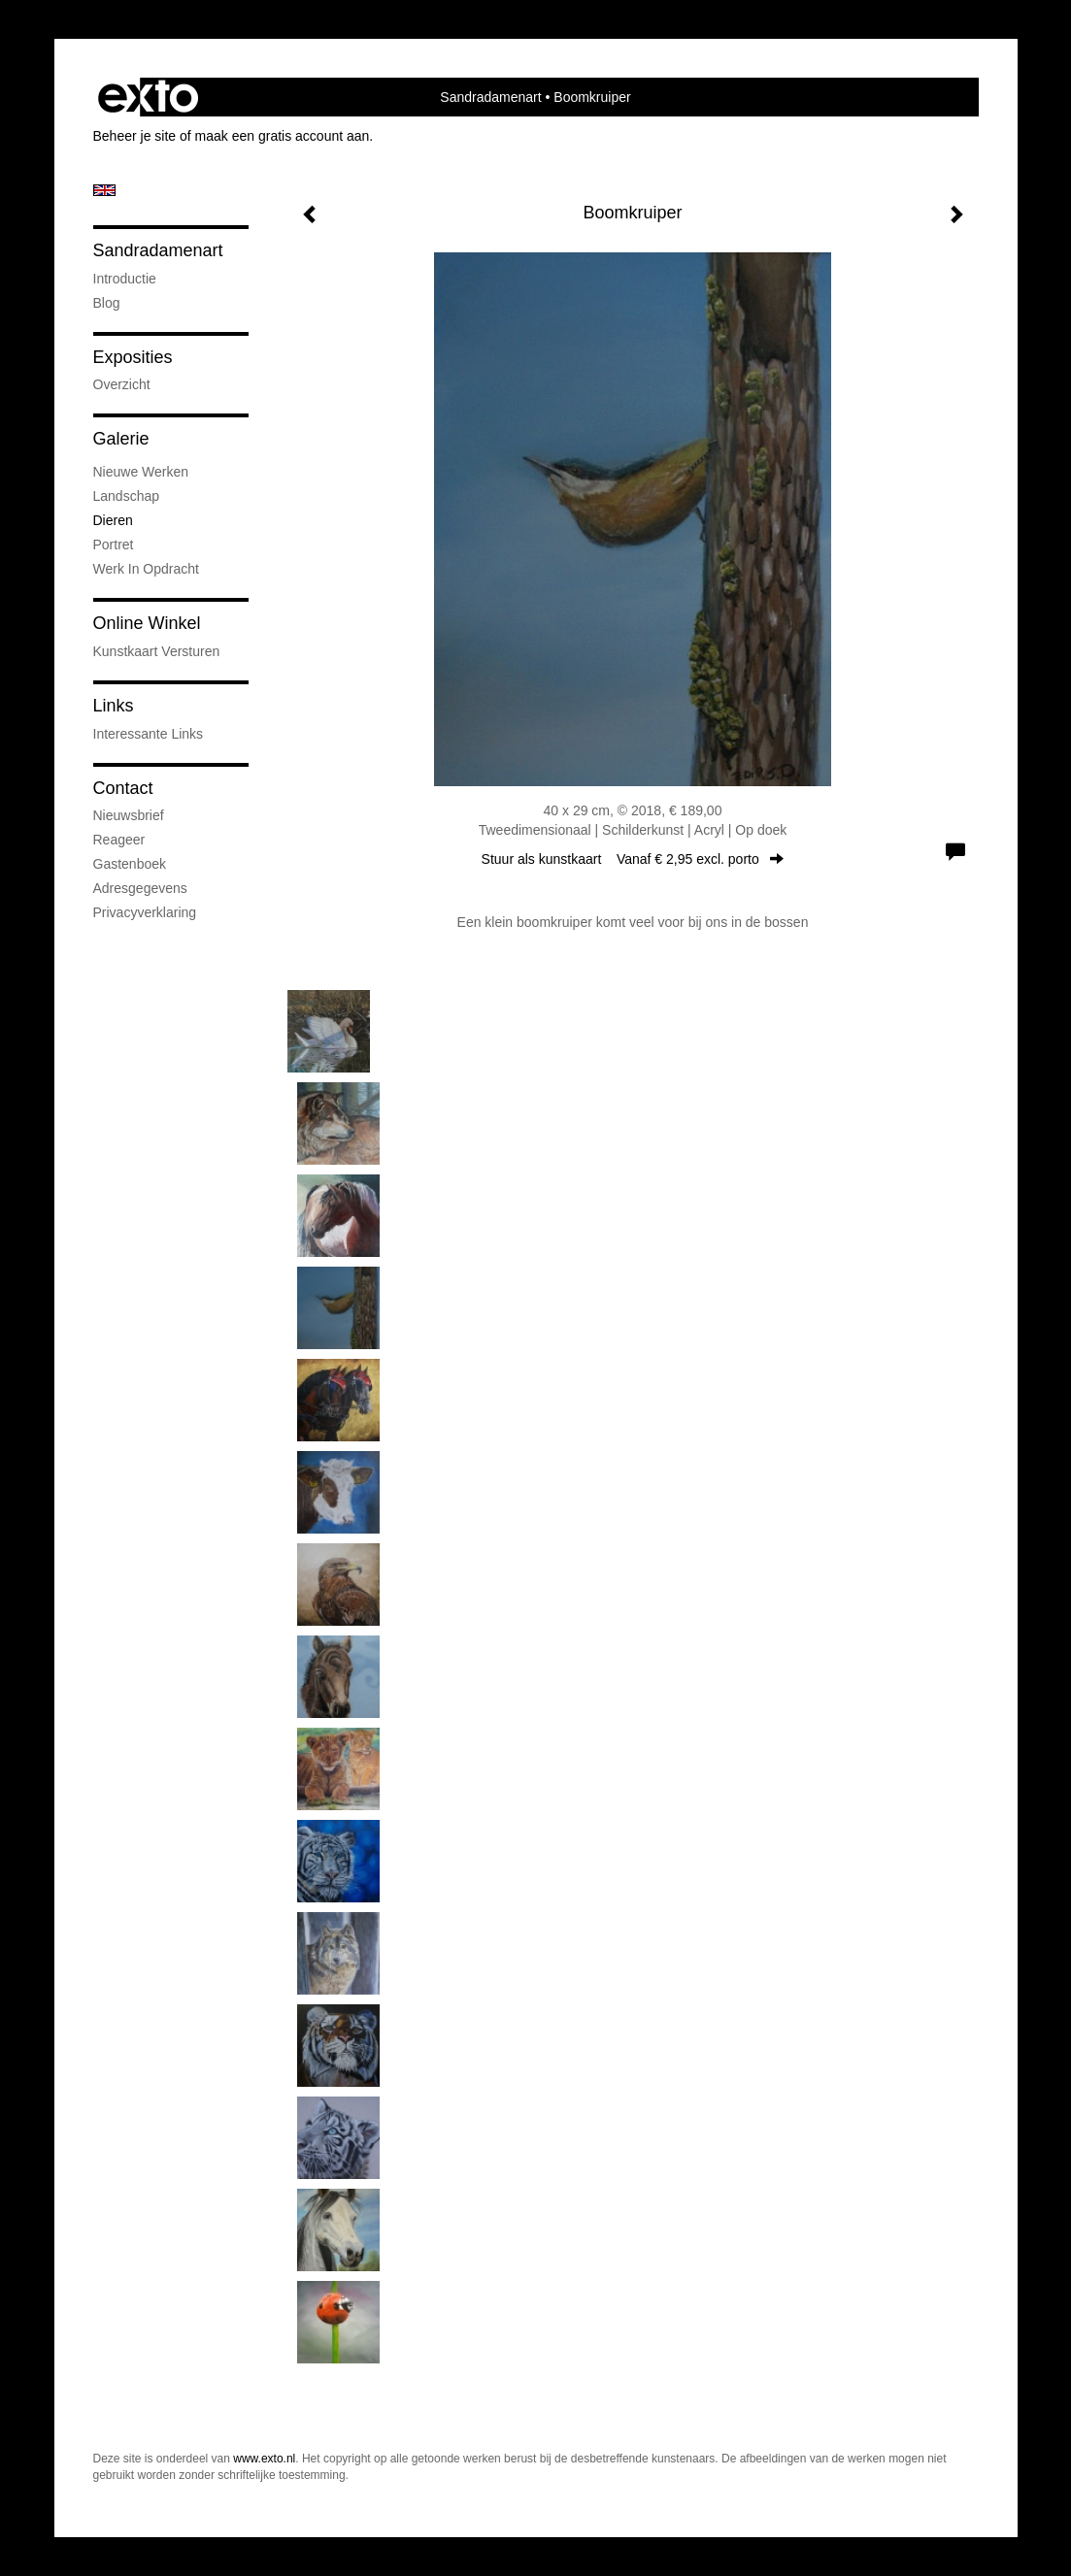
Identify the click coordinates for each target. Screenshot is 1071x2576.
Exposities (133, 357)
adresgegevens (140, 888)
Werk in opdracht (146, 569)
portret (113, 544)
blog (106, 303)
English (104, 190)
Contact (123, 788)
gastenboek (130, 864)
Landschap (126, 496)
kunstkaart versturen (156, 651)
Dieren (113, 520)
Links (113, 705)
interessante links (148, 734)
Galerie (121, 438)
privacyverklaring (145, 912)
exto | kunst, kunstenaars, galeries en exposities (148, 97)
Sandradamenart (490, 97)
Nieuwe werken (141, 471)
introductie (124, 278)
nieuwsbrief (128, 815)
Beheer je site (135, 136)
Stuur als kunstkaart (633, 859)
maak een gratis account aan (282, 136)
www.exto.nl (264, 2458)
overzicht (122, 384)
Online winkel (147, 623)
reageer (119, 839)
